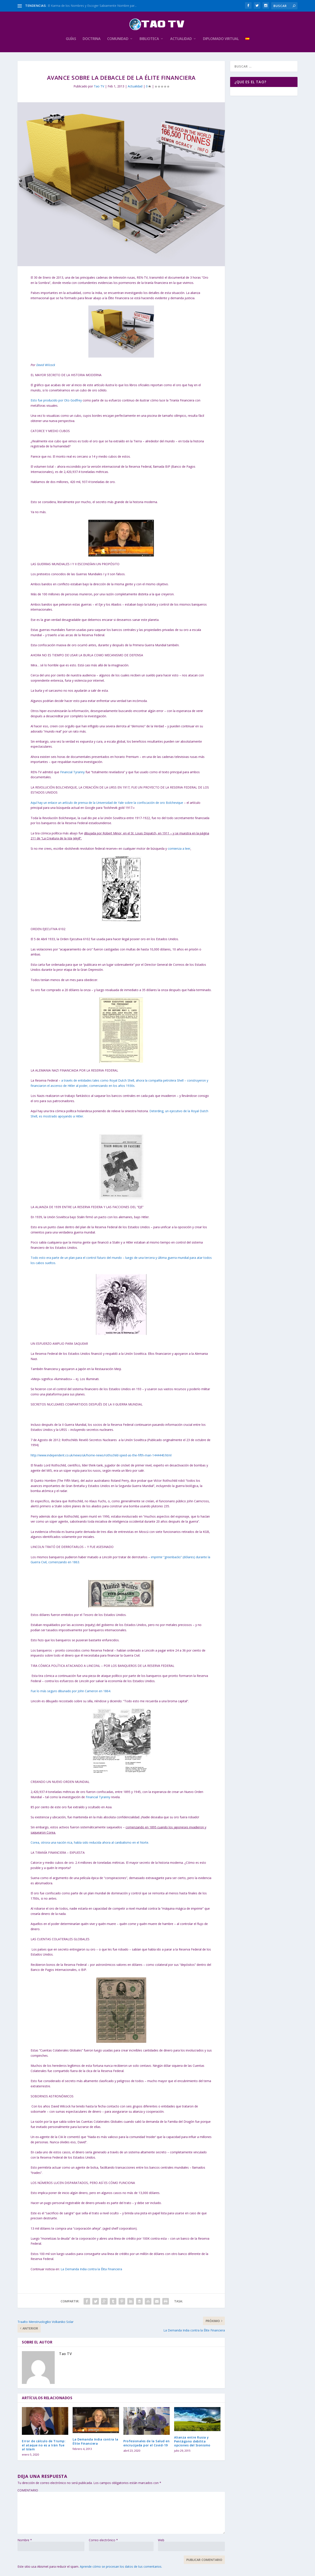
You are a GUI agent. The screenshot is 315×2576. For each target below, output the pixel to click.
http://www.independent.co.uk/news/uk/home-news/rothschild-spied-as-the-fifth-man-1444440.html (101, 1457)
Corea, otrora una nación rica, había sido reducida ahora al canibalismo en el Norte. (90, 1844)
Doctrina (92, 41)
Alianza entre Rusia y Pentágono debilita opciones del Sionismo (192, 2443)
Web (161, 2542)
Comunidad (117, 41)
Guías (71, 41)
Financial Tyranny (72, 774)
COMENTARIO (28, 2492)
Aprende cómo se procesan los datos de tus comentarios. (121, 2568)
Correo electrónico (103, 2542)
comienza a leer (179, 850)
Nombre (25, 2542)
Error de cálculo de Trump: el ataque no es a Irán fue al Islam (43, 2447)
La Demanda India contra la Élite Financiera (95, 2443)
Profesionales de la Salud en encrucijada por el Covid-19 (146, 2445)
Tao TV (99, 88)
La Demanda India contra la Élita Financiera (91, 2271)
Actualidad (181, 41)
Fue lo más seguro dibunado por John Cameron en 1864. (71, 1693)
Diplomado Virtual (221, 41)
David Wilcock (45, 367)
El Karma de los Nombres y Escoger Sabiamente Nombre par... (92, 5)
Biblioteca (149, 41)
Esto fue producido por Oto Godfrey (56, 402)
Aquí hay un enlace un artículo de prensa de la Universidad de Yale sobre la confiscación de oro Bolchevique (107, 804)
